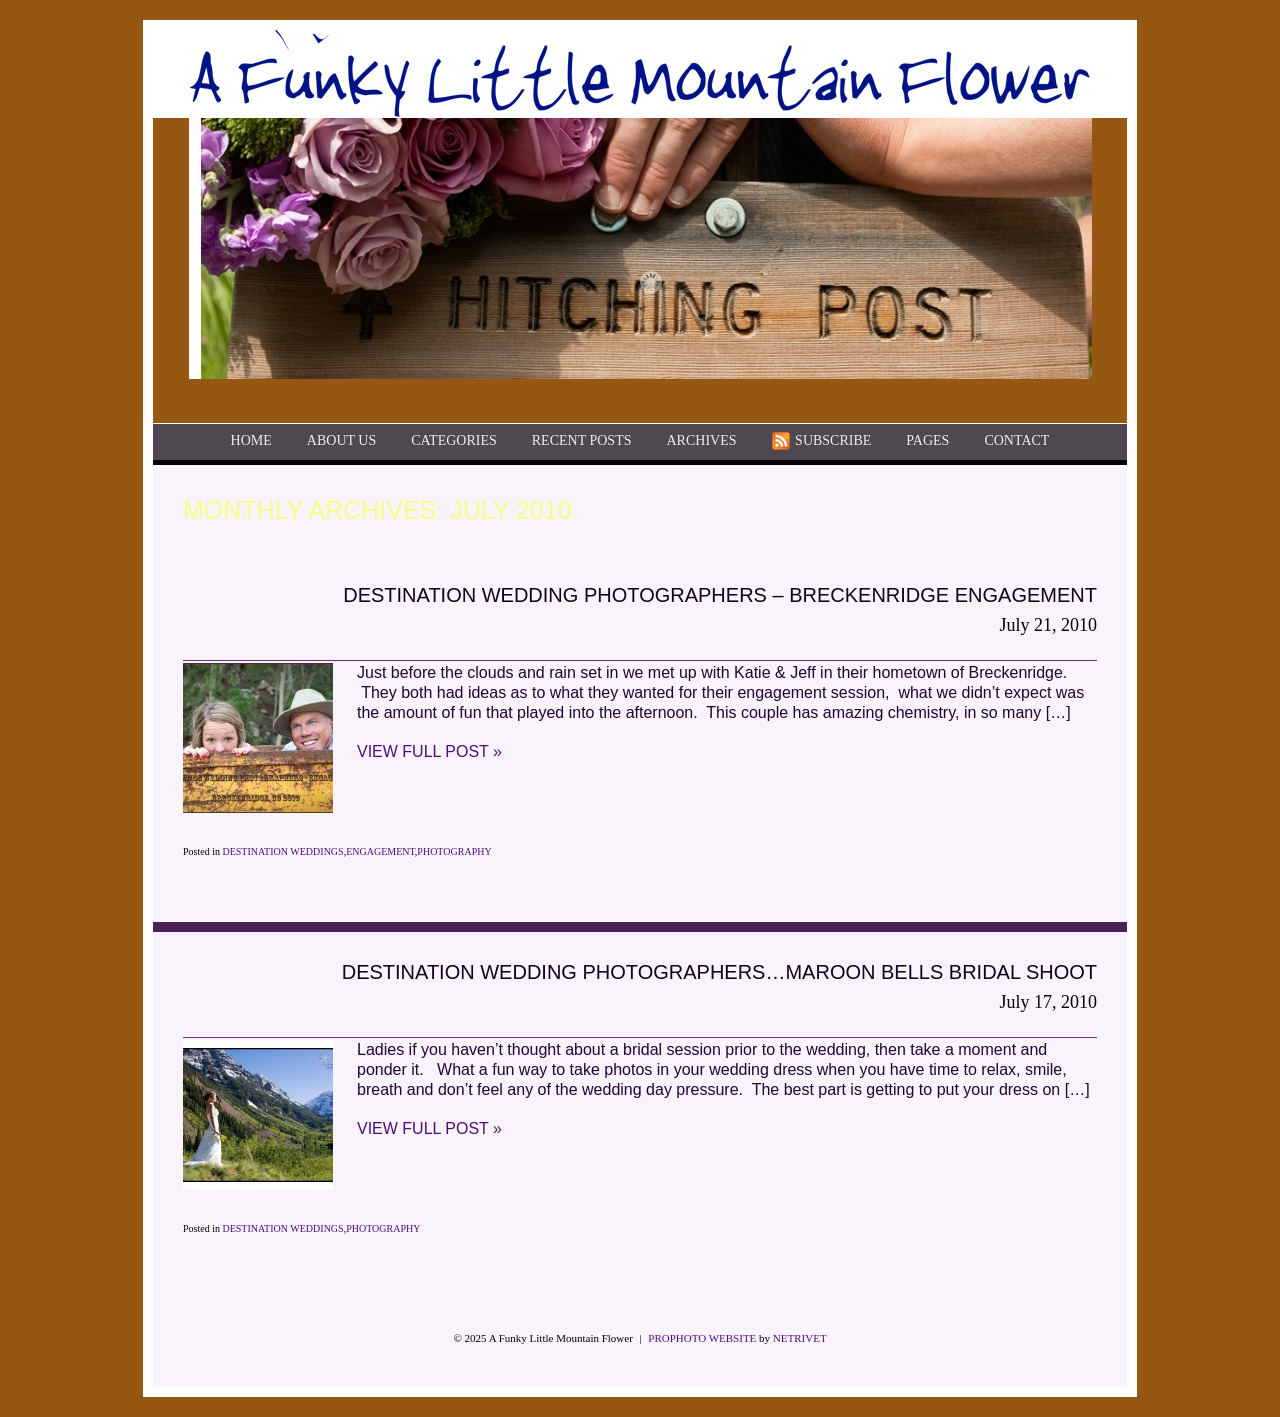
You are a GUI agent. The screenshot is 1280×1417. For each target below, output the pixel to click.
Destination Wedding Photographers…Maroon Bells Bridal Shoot (719, 972)
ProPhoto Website (702, 1338)
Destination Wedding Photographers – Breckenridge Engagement (720, 595)
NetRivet (800, 1338)
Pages (927, 441)
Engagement (380, 851)
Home (251, 441)
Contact (1016, 441)
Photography (454, 851)
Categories (454, 441)
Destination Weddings (282, 851)
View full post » (429, 751)
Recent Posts (582, 441)
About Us (341, 441)
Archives (701, 441)
